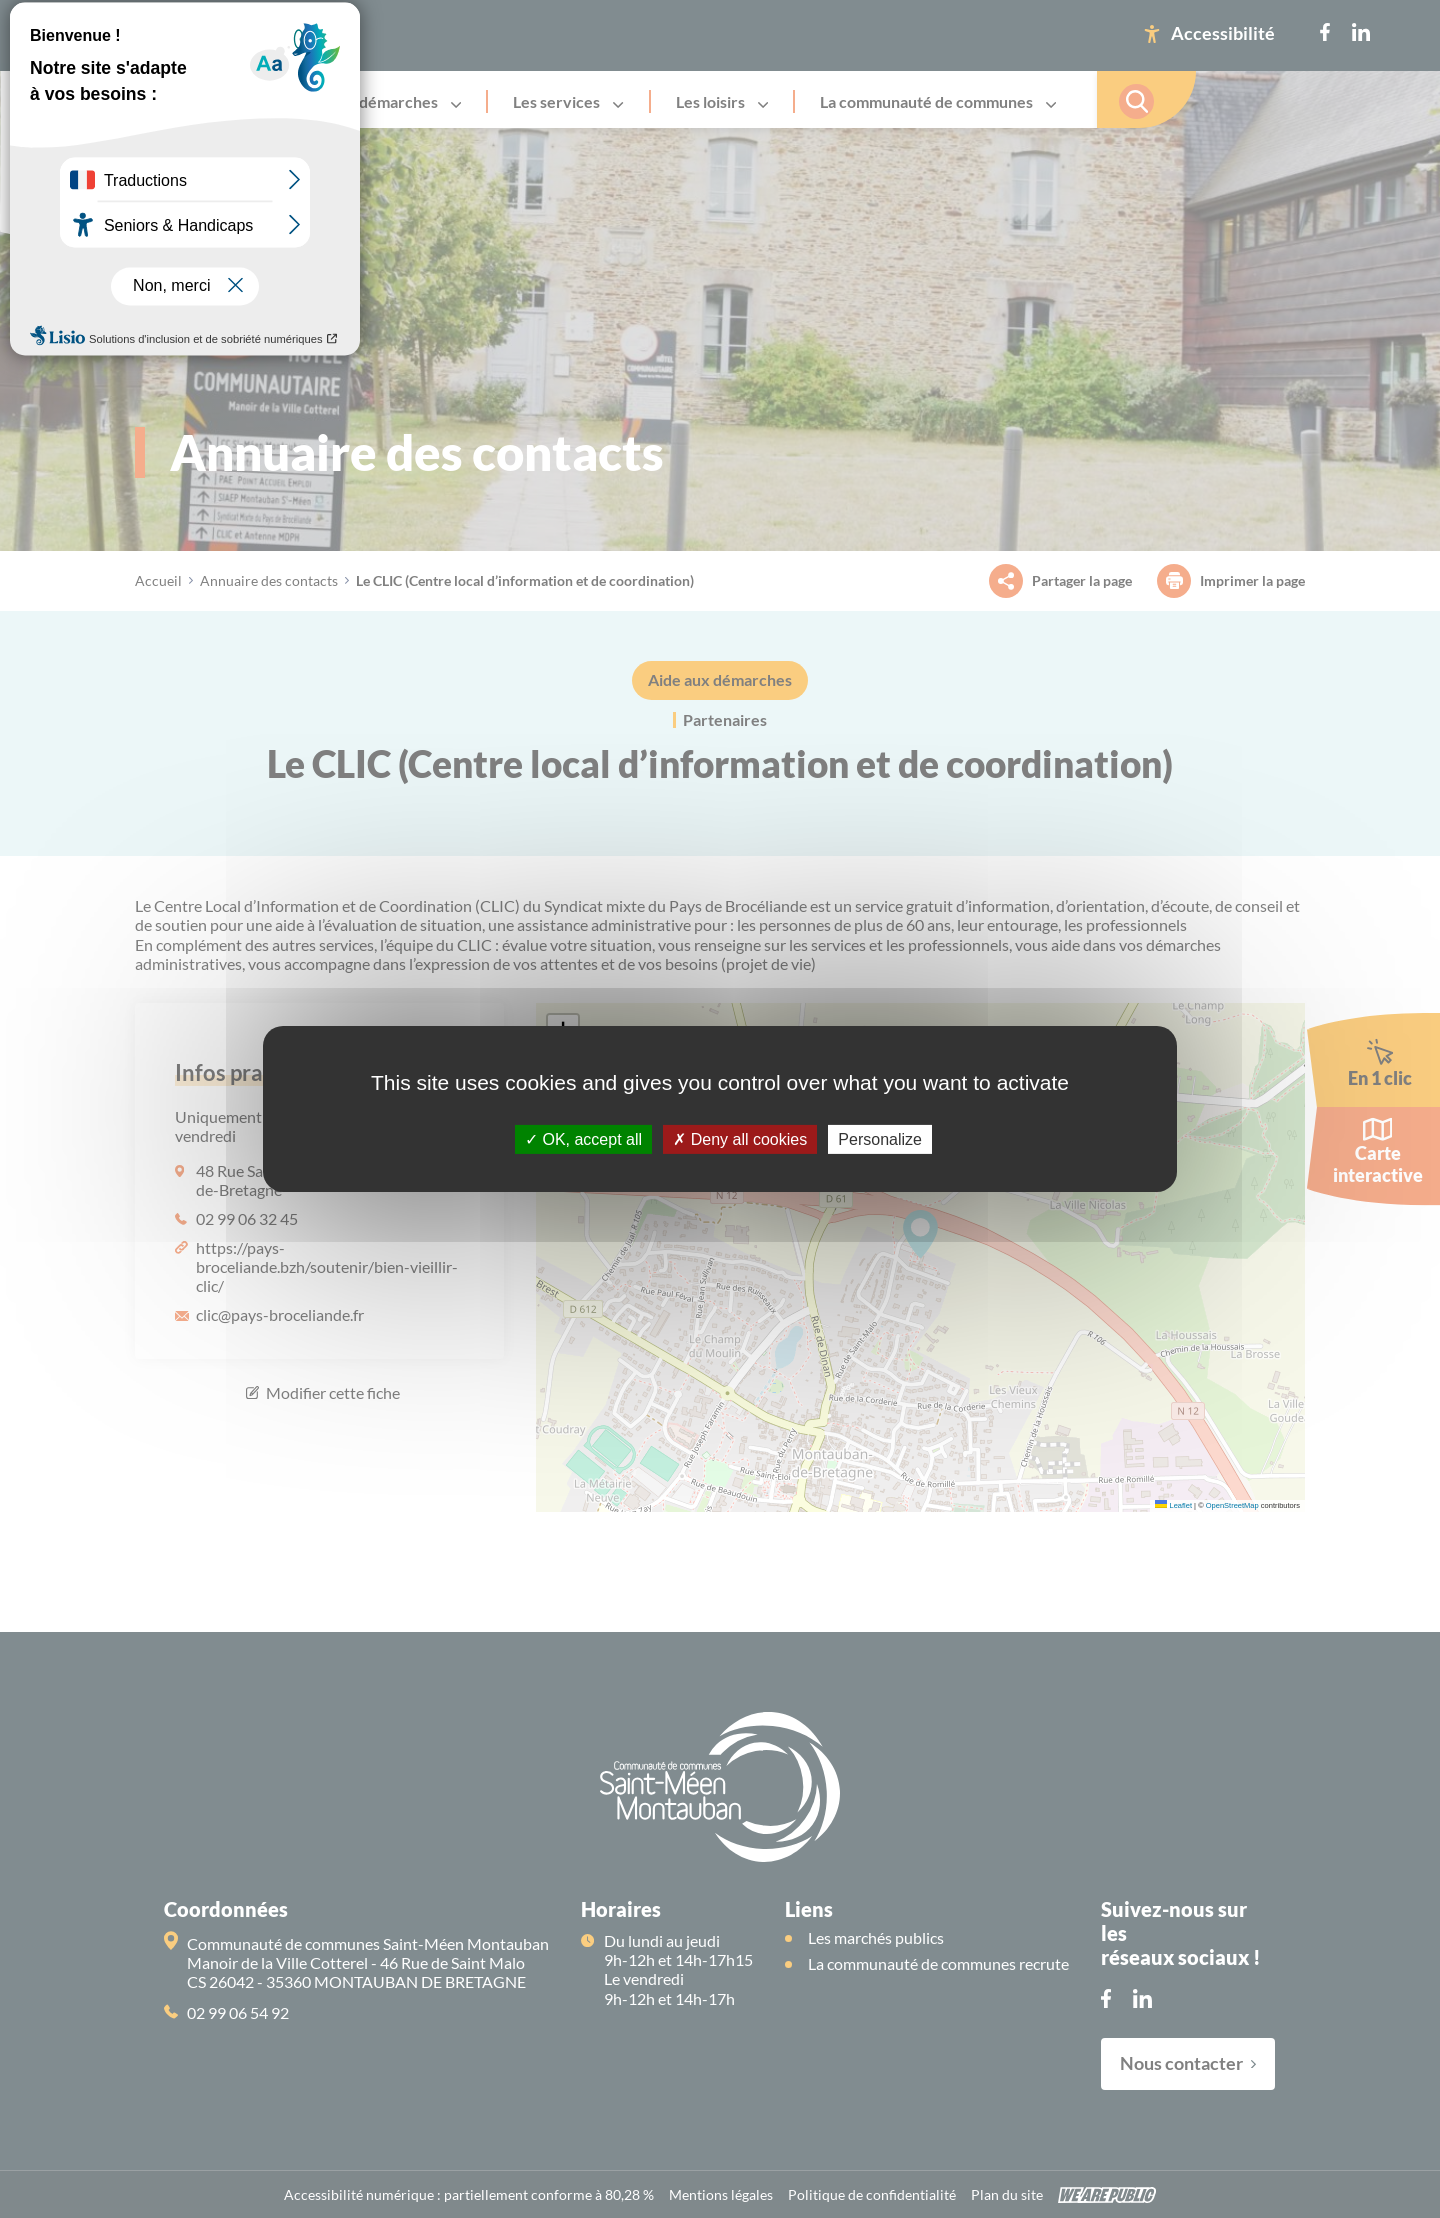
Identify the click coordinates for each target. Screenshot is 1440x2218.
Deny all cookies (740, 1139)
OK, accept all (583, 1139)
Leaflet (1173, 1505)
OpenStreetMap (1232, 1505)
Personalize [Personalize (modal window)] (880, 1139)
